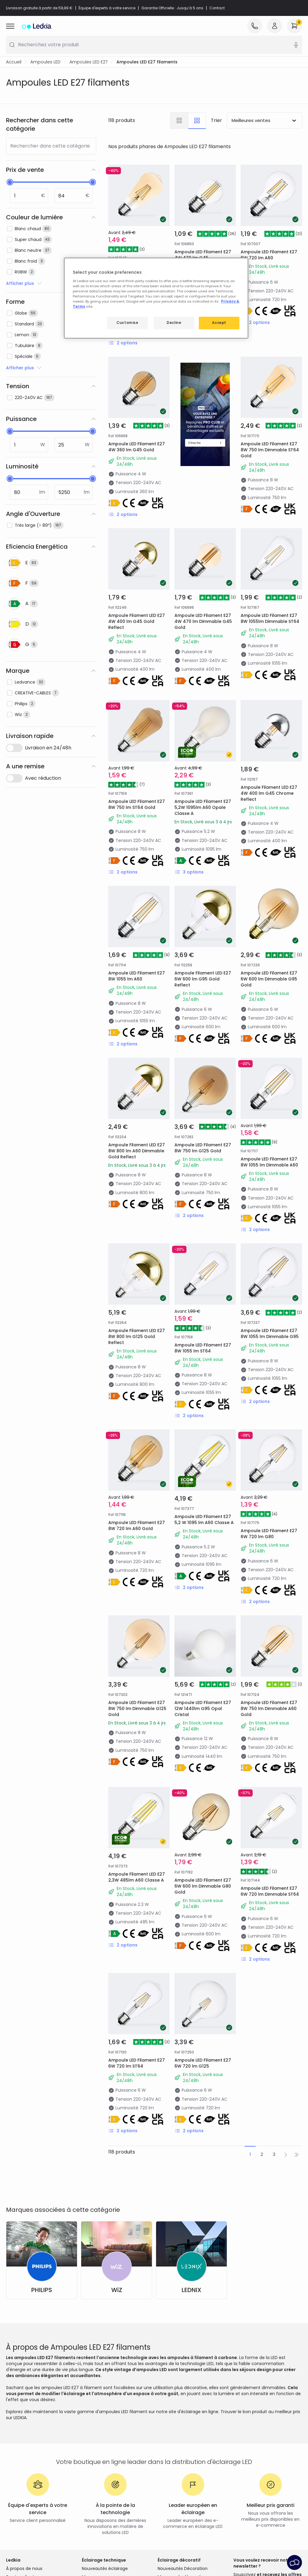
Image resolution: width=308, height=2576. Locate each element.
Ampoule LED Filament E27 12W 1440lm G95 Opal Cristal (202, 1709)
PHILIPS (41, 2290)
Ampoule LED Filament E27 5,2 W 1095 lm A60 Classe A (204, 1520)
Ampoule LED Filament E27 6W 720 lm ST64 (136, 2063)
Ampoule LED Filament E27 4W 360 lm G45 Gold (136, 447)
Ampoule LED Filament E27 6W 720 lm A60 (269, 255)
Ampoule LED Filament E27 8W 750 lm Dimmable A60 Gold (269, 1709)
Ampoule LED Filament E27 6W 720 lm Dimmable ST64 (270, 1891)
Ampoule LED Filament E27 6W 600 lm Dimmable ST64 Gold (137, 272)
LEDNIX (191, 2290)
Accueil (13, 62)
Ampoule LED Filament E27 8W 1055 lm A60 (136, 976)
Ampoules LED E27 (88, 62)
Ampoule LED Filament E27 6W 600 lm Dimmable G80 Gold (202, 1886)
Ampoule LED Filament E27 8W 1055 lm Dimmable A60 (269, 1162)
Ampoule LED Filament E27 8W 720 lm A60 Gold (136, 1526)
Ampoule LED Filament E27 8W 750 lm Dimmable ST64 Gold (270, 450)
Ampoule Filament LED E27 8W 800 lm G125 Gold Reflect (136, 1337)
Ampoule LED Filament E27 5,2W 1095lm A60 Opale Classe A (202, 807)
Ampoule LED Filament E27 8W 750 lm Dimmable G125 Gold (137, 1709)
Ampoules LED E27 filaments (146, 62)
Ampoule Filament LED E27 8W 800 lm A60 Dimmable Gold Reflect (136, 1151)
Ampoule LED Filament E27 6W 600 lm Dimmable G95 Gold (269, 979)
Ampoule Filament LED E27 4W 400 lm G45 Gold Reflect (136, 621)
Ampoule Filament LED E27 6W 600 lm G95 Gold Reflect (202, 979)
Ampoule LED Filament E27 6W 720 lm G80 (269, 1534)
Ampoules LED (45, 62)
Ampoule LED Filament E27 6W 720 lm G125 (202, 2063)
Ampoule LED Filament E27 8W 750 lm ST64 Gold (136, 804)
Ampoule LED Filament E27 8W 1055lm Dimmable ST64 (270, 618)
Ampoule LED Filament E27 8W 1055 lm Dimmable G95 (270, 1334)
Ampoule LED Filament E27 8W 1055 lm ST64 (202, 1348)
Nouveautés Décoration (183, 2568)
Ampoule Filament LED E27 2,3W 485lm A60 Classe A (136, 1877)
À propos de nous (24, 2568)
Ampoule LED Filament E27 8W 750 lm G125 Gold (202, 1148)
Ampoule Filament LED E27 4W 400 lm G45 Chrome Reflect (269, 793)
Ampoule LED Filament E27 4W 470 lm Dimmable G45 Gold (203, 621)
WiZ (116, 2290)
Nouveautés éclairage (105, 2568)
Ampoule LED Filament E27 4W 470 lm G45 (202, 255)
